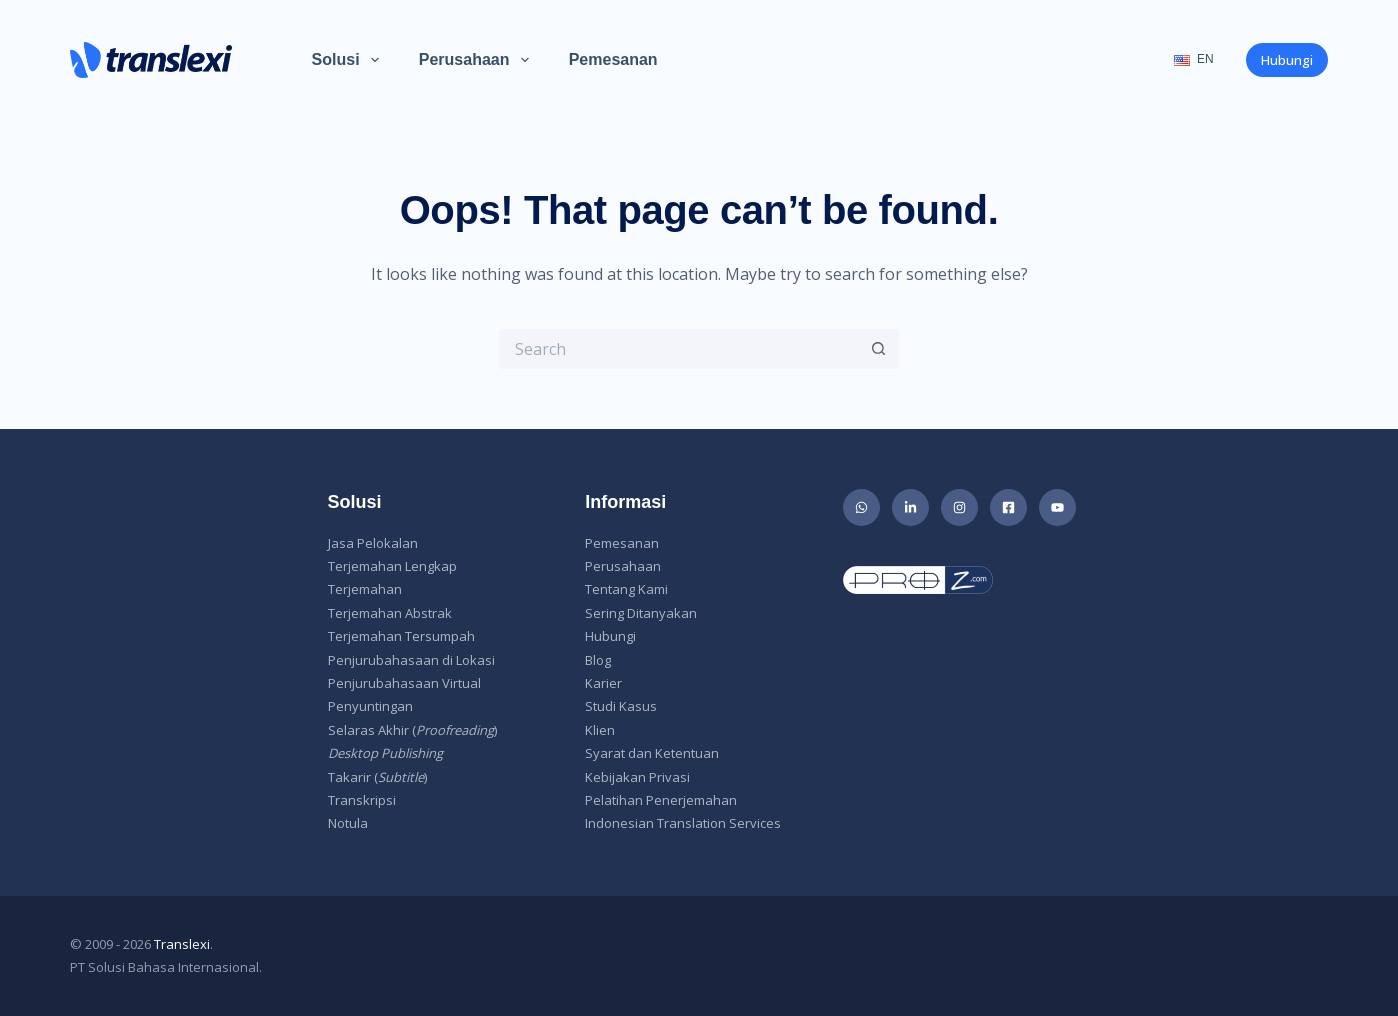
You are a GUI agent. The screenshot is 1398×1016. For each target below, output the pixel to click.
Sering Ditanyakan (641, 613)
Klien (600, 730)
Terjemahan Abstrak (390, 613)
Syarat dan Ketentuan (652, 753)
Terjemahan (365, 589)
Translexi (182, 944)
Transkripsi (362, 800)
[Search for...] (679, 349)
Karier (603, 683)
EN (1193, 59)
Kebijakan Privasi (637, 777)
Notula (348, 823)
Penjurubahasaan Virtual (404, 683)
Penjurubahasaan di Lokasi (411, 660)
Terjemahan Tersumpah (401, 636)
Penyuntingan (370, 706)
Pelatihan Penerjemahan (661, 800)
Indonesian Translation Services (683, 823)
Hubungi (1287, 60)
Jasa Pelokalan (373, 543)
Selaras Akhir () (412, 730)
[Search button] (879, 349)
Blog (598, 660)
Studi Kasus (621, 706)
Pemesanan (613, 59)
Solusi (349, 60)
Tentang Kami (626, 589)
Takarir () (377, 777)
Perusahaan (478, 60)
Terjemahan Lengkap (392, 566)
